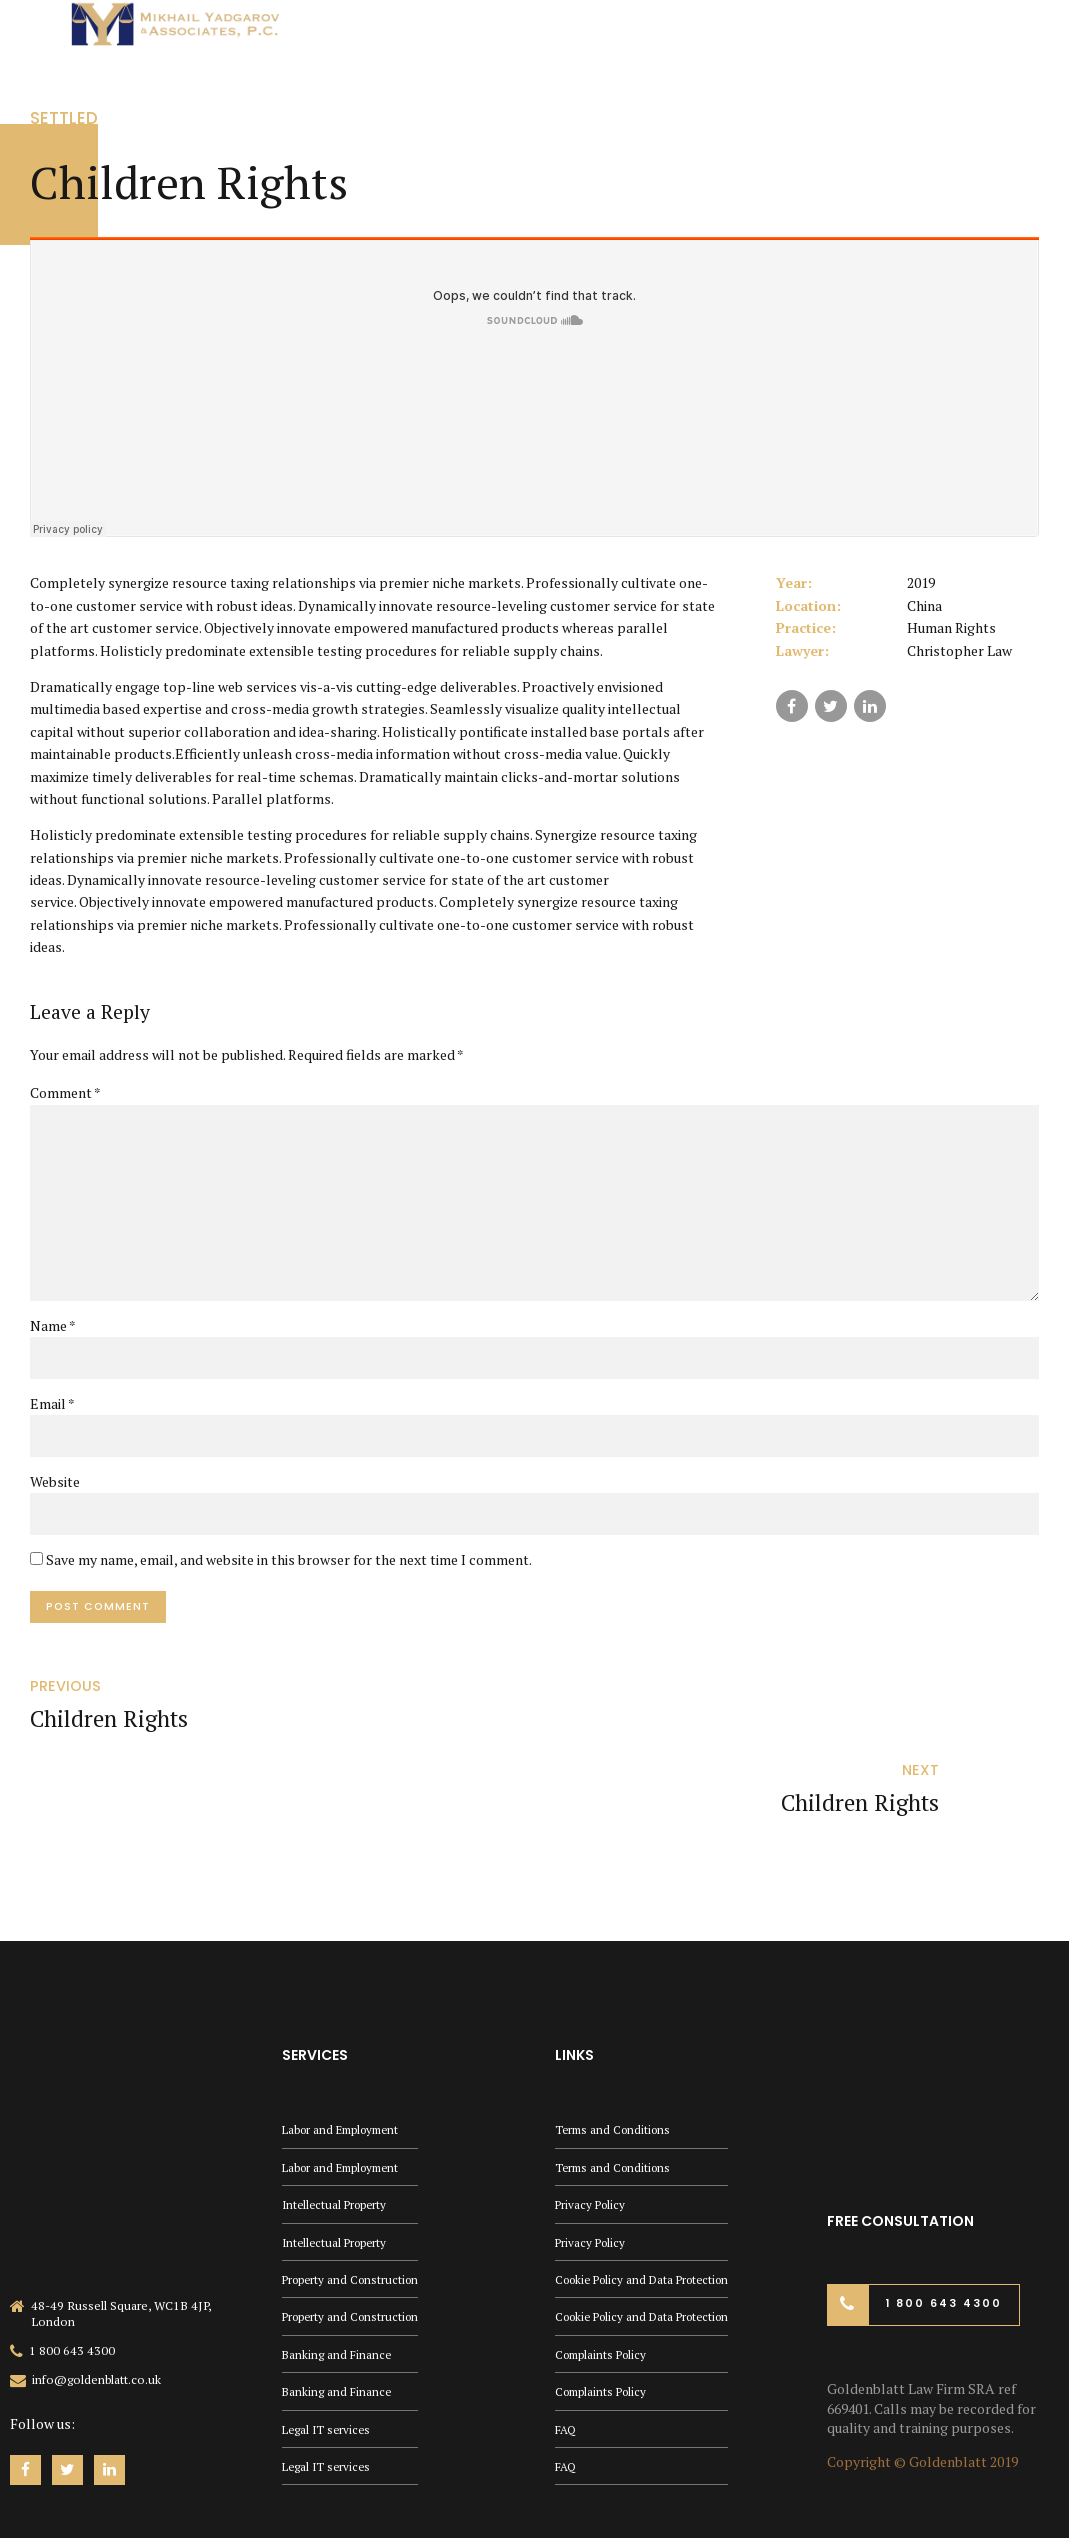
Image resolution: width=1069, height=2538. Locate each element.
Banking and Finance (337, 2297)
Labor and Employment (346, 2067)
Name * (53, 1333)
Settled (66, 117)
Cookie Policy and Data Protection (649, 2220)
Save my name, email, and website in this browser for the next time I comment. (289, 1569)
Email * (52, 1412)
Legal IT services (328, 2374)
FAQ (566, 2374)
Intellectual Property (337, 2143)
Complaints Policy (604, 2297)
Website (55, 1490)
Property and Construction (354, 2220)
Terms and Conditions (616, 2067)
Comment (65, 1092)
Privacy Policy (592, 2143)
